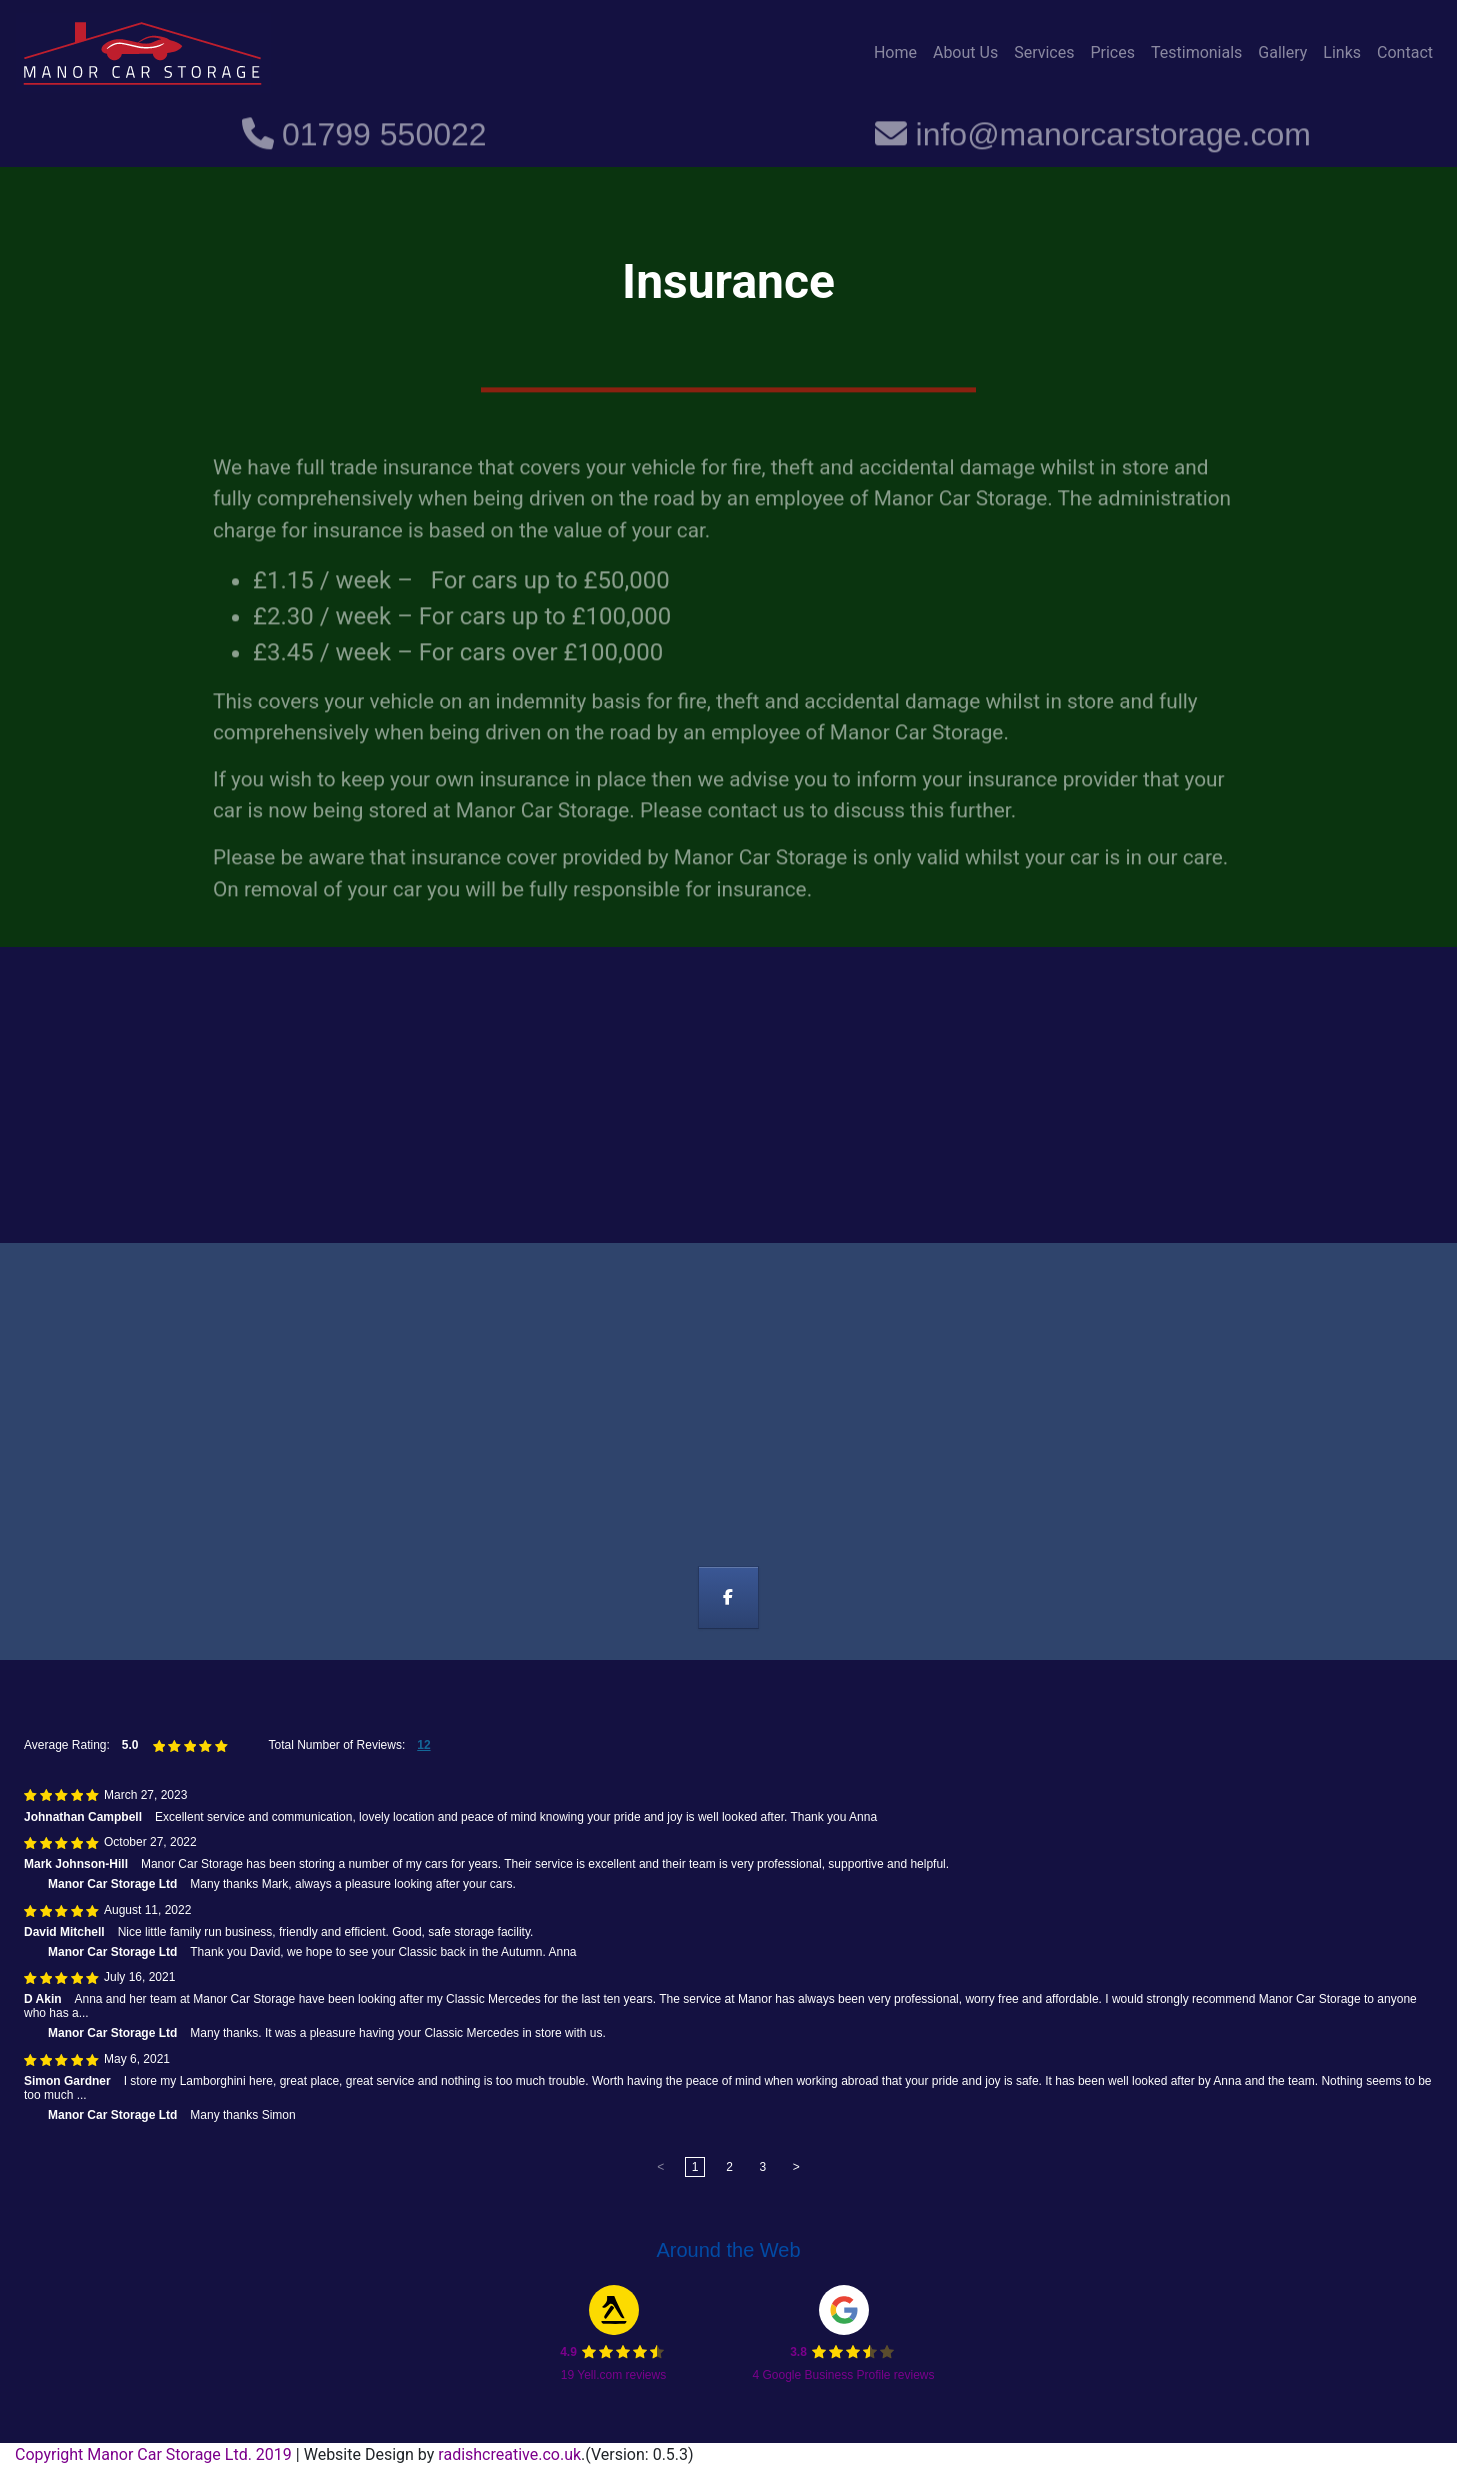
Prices (1112, 52)
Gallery (1282, 52)
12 (423, 1745)
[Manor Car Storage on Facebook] (728, 1598)
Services (1044, 52)
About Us (965, 52)
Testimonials (1196, 52)
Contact (1405, 52)
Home (895, 52)
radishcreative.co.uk (509, 2454)
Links (1342, 52)
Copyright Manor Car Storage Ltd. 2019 (155, 2454)
